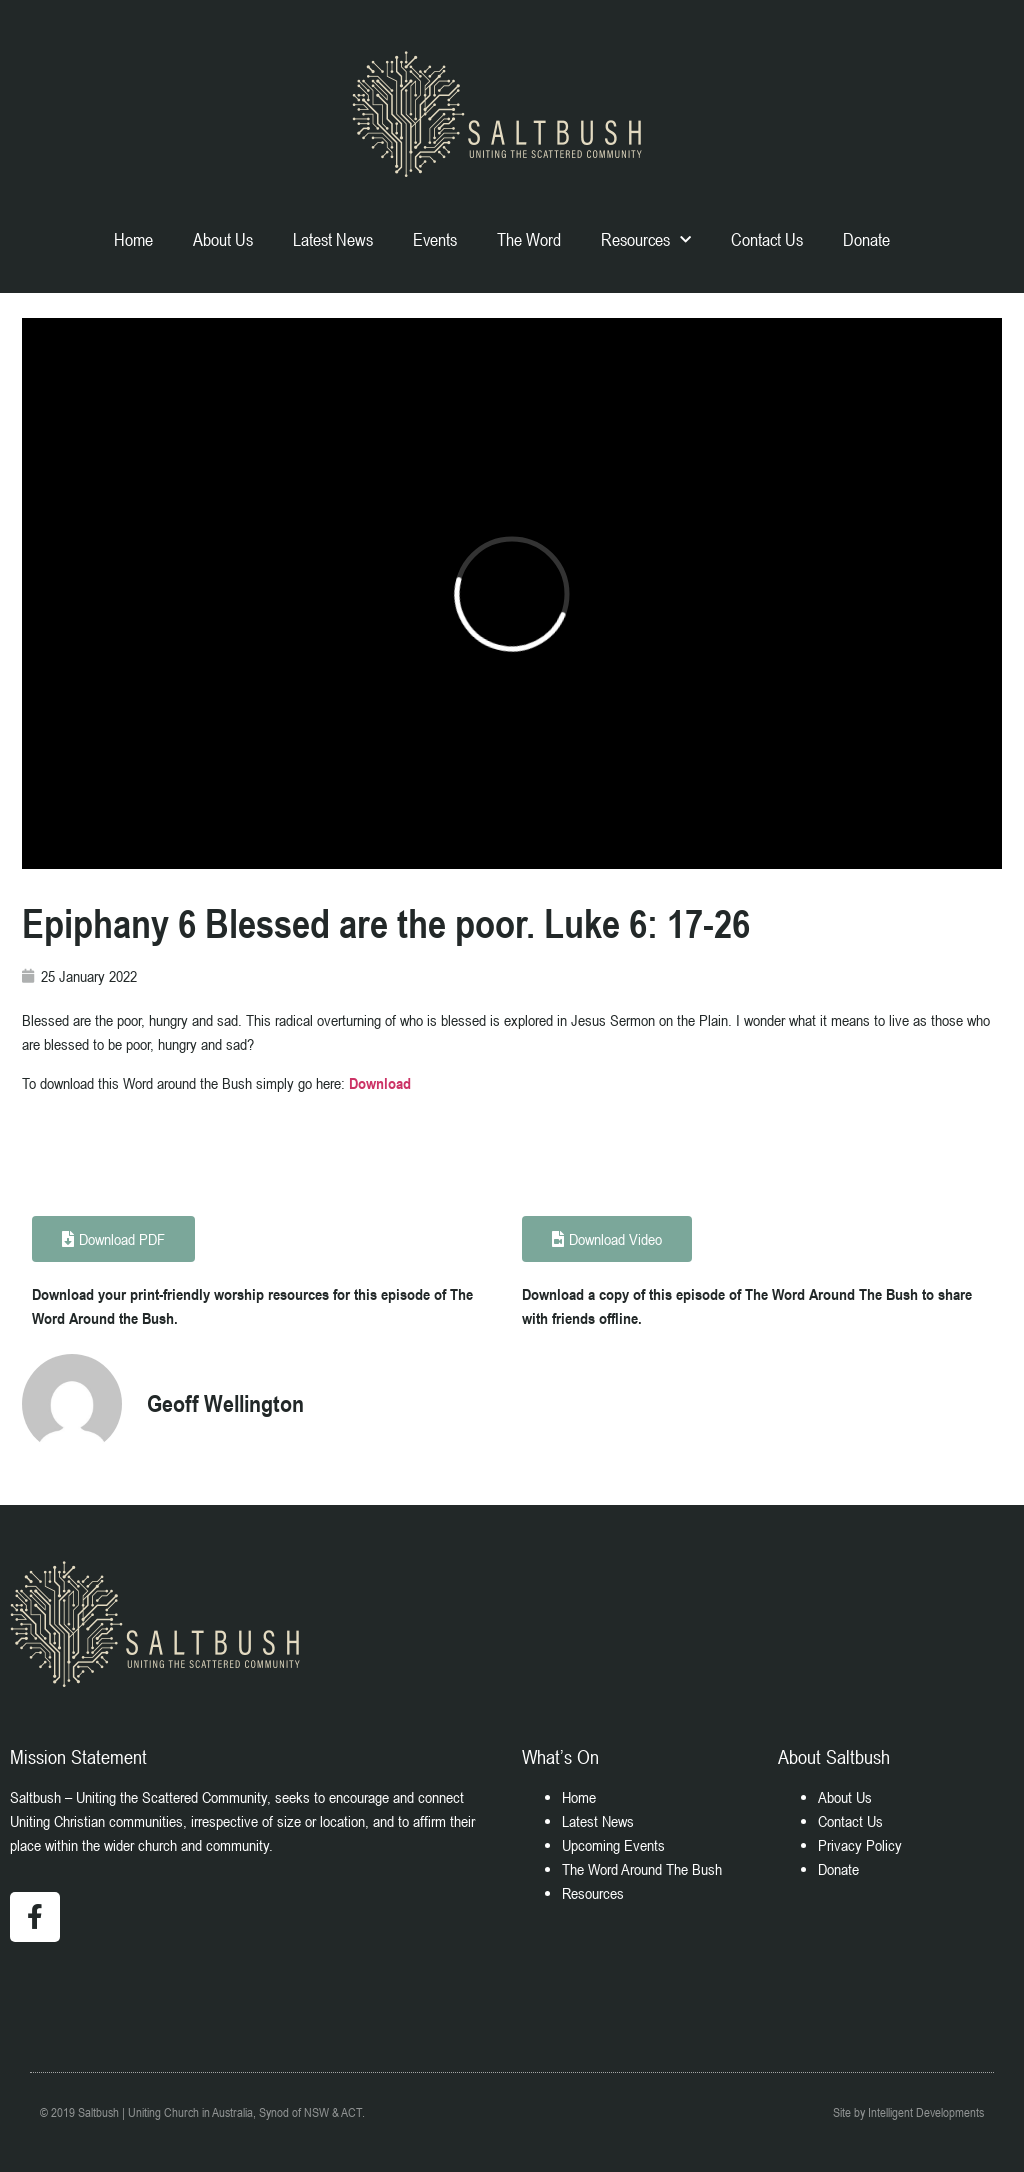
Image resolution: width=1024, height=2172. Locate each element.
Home (133, 239)
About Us (223, 239)
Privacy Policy (860, 1845)
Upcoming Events (613, 1845)
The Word (529, 239)
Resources (646, 240)
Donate (866, 239)
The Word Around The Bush (642, 1869)
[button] (607, 1239)
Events (435, 239)
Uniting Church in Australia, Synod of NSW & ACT (245, 2112)
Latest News (333, 239)
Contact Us (767, 239)
